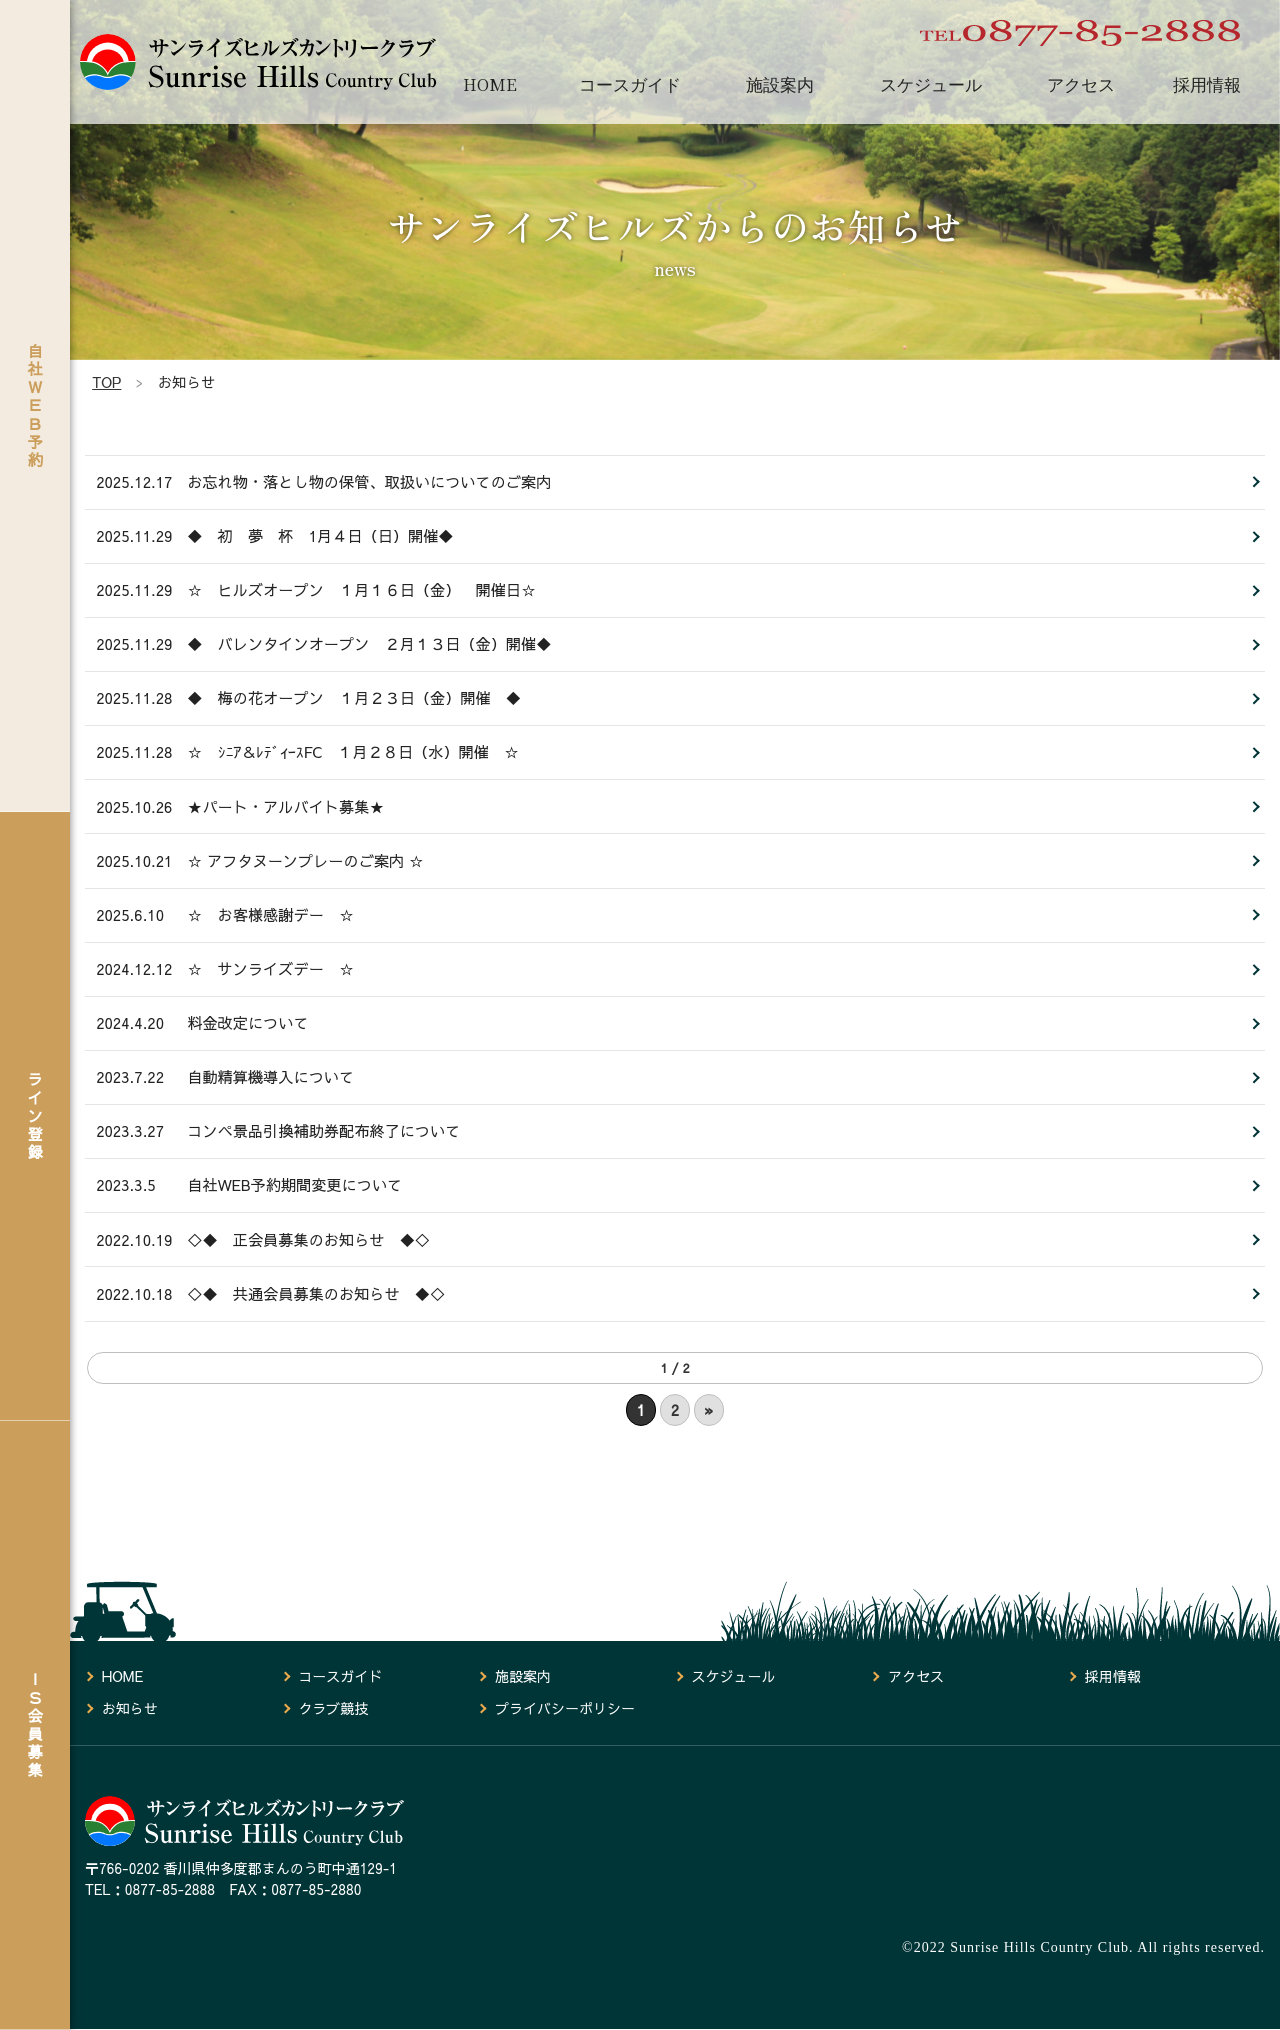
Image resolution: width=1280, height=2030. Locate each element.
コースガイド (630, 84)
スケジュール (931, 84)
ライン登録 (35, 1115)
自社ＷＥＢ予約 (35, 404)
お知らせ (130, 1709)
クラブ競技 (333, 1709)
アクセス (1081, 84)
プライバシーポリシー (565, 1709)
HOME (490, 84)
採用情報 (1207, 84)
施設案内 (780, 84)
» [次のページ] (709, 1455)
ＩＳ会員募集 (35, 1724)
